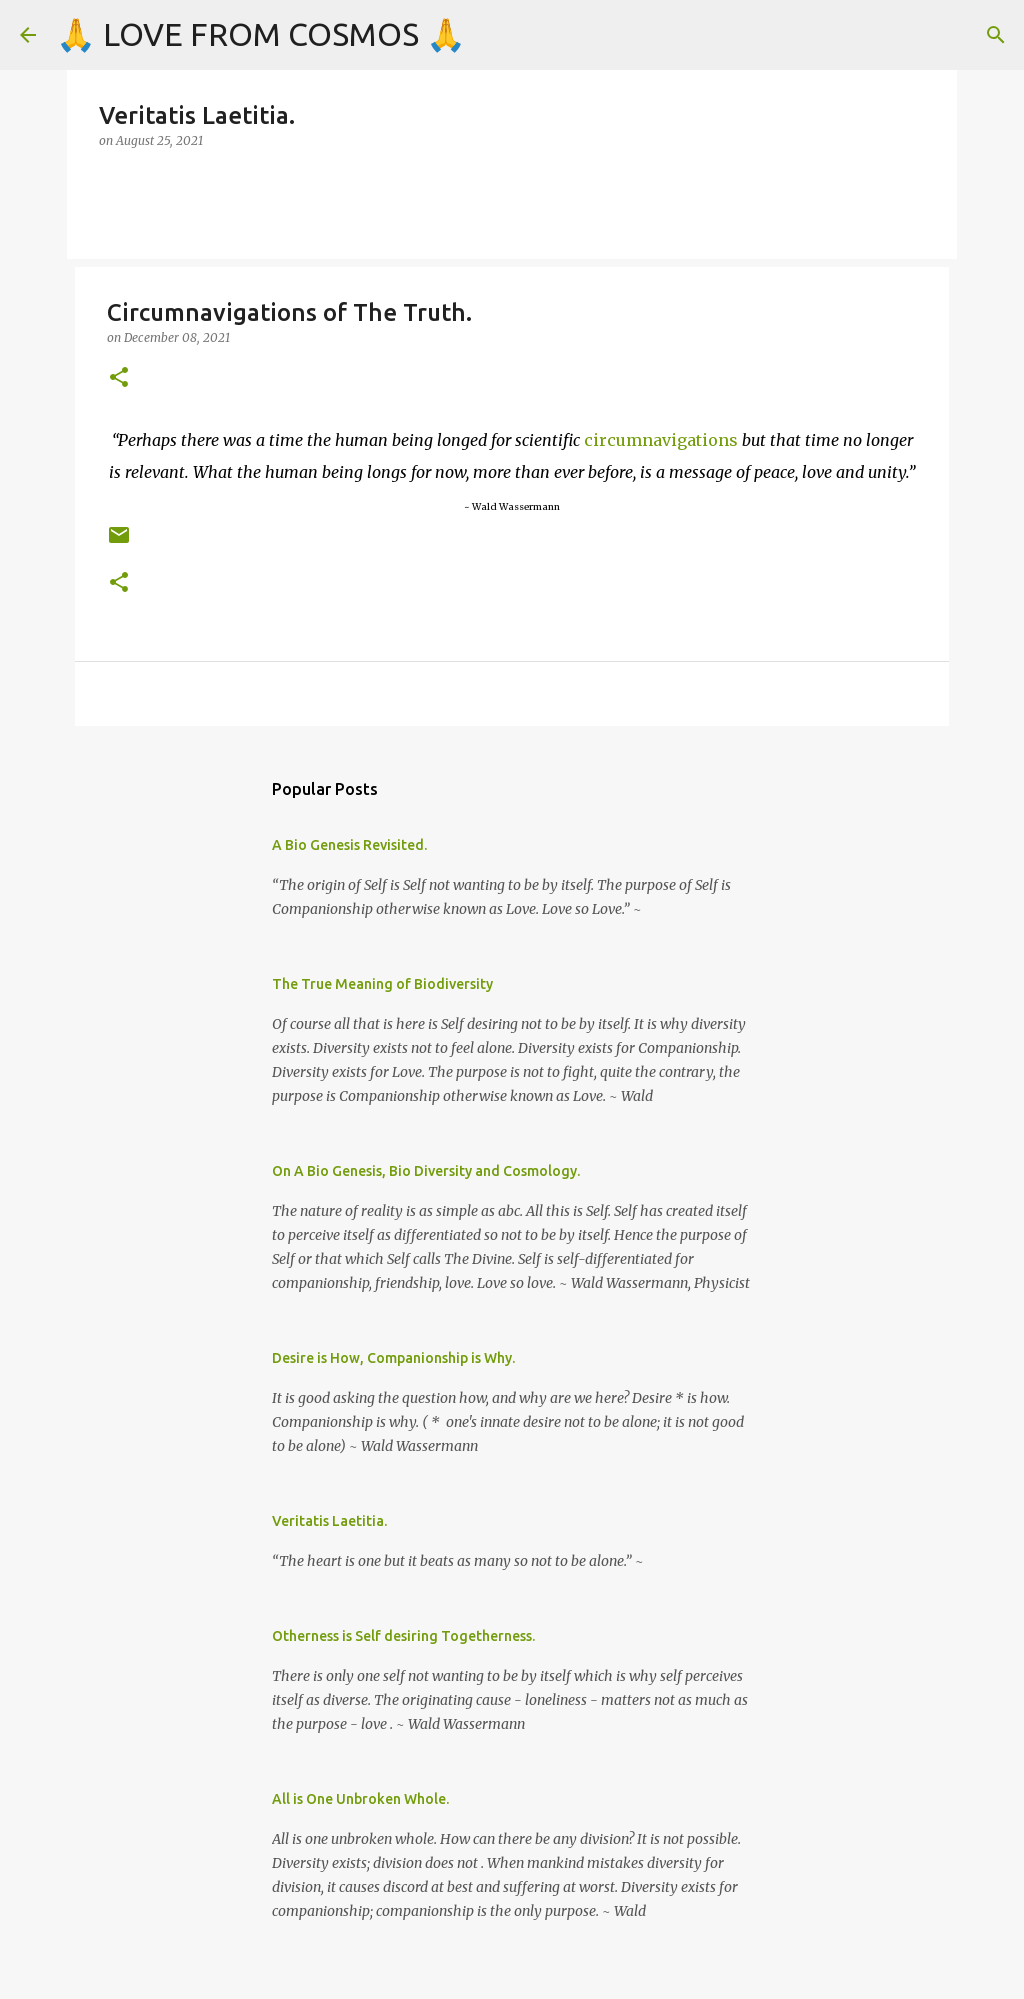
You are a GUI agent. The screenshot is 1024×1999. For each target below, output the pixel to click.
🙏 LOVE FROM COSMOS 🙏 (261, 34)
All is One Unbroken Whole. (360, 1799)
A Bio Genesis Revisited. (349, 845)
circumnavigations (661, 440)
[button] (119, 378)
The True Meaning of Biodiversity (382, 984)
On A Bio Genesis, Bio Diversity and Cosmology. (426, 1171)
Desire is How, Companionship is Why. (393, 1358)
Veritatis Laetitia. (329, 1521)
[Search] (996, 35)
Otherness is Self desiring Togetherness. (403, 1636)
